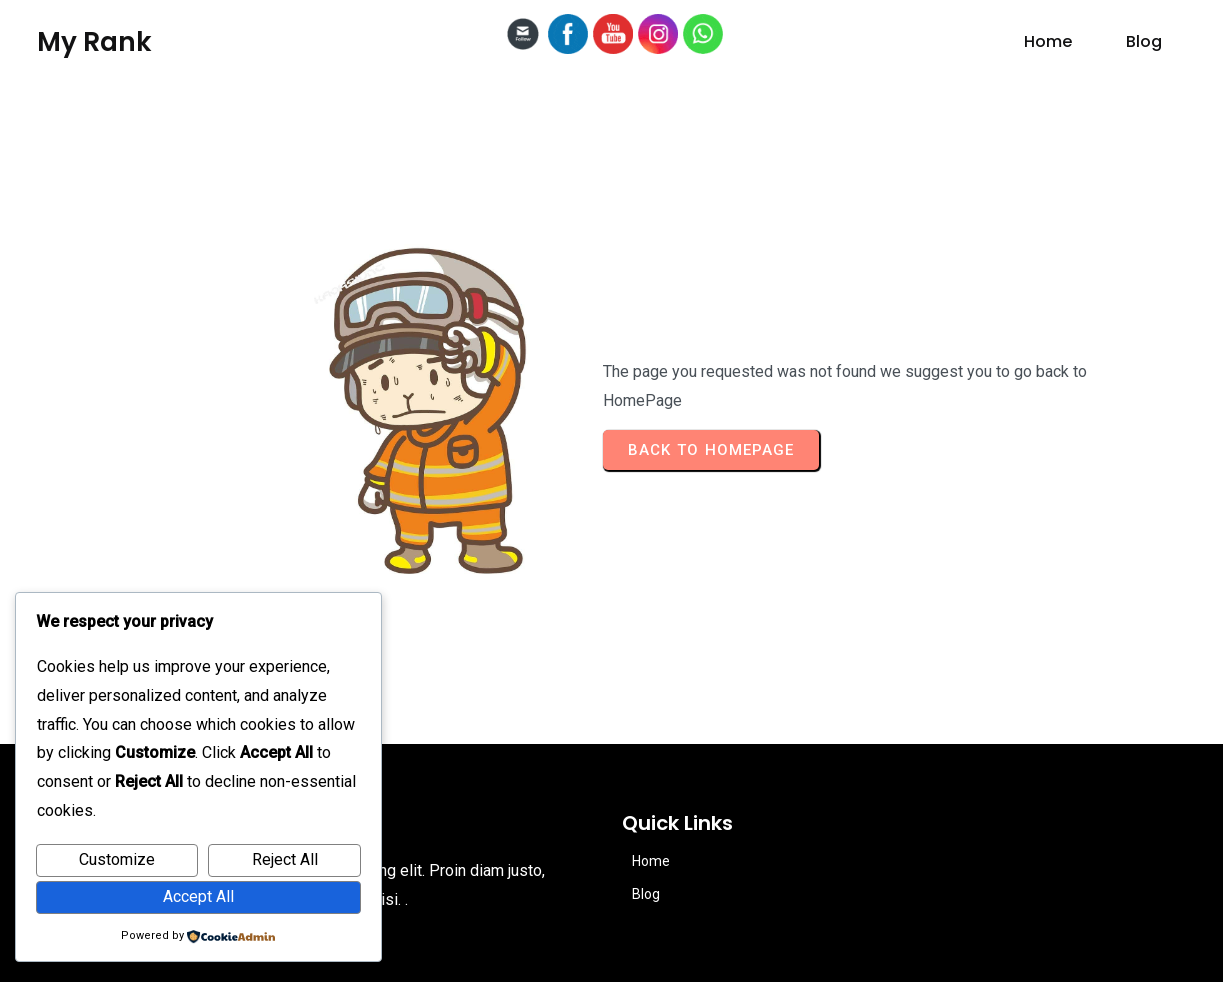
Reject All (285, 859)
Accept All (198, 896)
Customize (117, 859)
